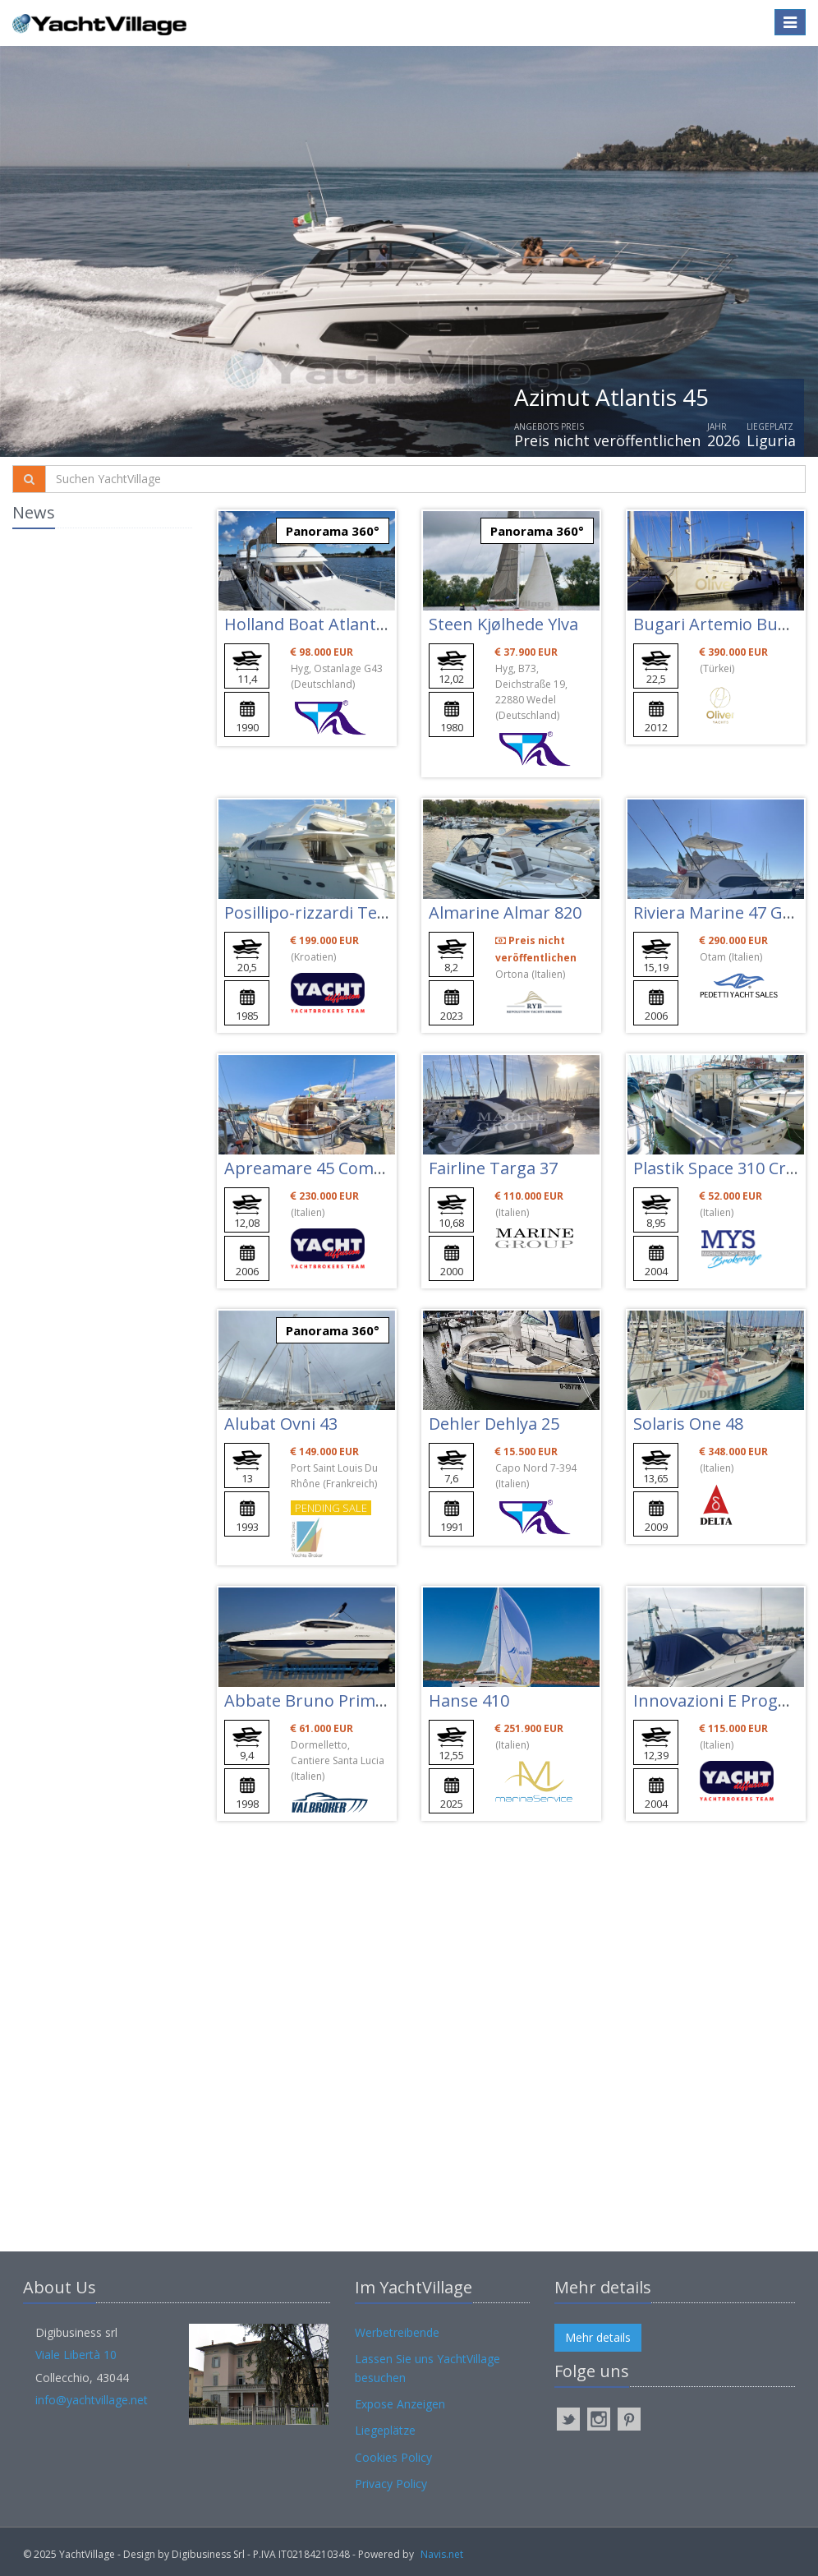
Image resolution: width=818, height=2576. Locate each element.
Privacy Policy (391, 2483)
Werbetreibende (397, 2332)
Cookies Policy (393, 2457)
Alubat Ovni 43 (281, 1423)
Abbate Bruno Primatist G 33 (336, 1700)
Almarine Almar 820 (505, 912)
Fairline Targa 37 (493, 1168)
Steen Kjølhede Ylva (503, 624)
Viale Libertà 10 (76, 2354)
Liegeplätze (385, 2430)
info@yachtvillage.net (91, 2400)
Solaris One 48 (688, 1423)
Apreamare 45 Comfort (314, 1168)
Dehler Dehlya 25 (494, 1423)
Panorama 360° (332, 531)
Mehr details (598, 2337)
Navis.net (441, 2554)
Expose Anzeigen (400, 2404)
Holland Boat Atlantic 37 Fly (329, 624)
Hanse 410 (469, 1700)
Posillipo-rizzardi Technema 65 (343, 912)
